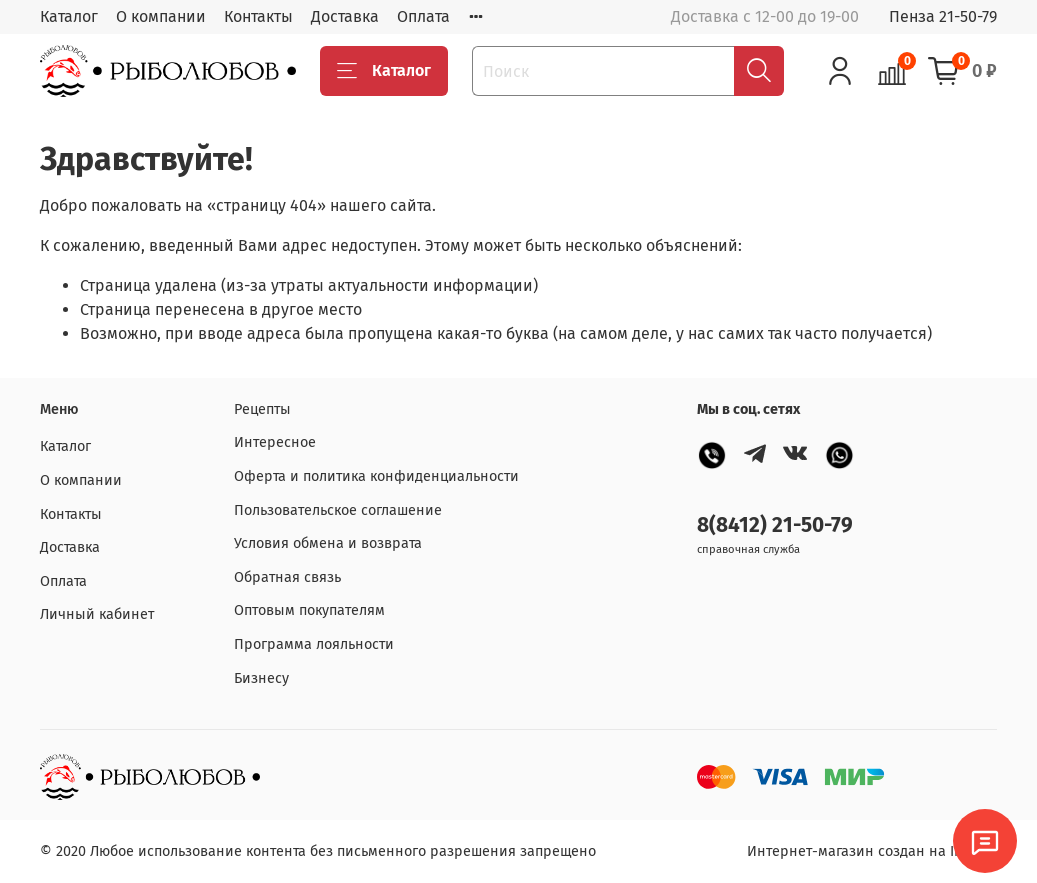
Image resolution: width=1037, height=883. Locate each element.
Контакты (258, 16)
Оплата (423, 16)
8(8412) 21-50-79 (775, 525)
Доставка (345, 16)
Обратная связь (287, 577)
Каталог (69, 16)
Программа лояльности (314, 644)
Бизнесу (261, 678)
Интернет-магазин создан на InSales (872, 851)
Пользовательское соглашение (338, 510)
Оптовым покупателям (309, 610)
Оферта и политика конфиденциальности (376, 476)
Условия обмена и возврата (328, 543)
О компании (161, 16)
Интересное (275, 442)
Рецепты (262, 409)
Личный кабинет (97, 614)
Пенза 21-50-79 (943, 16)
